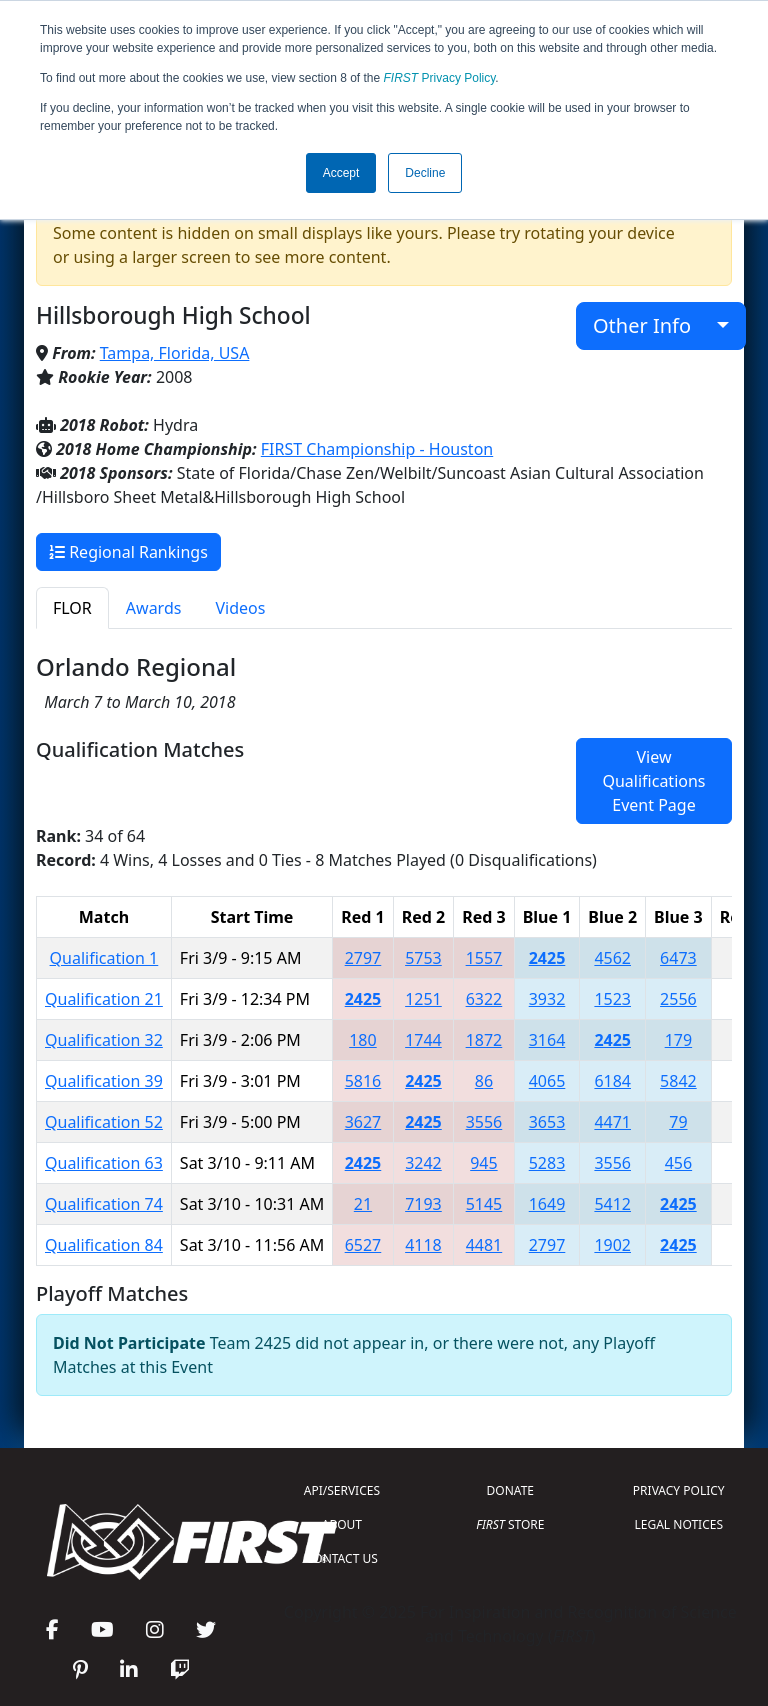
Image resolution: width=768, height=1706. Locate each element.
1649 (547, 1204)
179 (678, 1040)
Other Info (652, 325)
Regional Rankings (128, 552)
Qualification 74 (104, 1204)
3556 (484, 1122)
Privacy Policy (440, 78)
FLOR (72, 608)
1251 (423, 999)
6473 (678, 958)
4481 (484, 1245)
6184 (612, 1081)
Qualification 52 (104, 1122)
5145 (484, 1204)
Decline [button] (425, 173)
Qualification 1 (104, 958)
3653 (547, 1122)
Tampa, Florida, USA (175, 353)
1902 (612, 1245)
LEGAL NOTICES (679, 1524)
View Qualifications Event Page (653, 781)
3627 (363, 1122)
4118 (423, 1245)
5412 (612, 1204)
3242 (423, 1163)
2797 (363, 958)
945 (483, 1163)
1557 (484, 958)
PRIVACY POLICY (679, 1490)
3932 (547, 999)
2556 (678, 999)
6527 (363, 1245)
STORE (510, 1524)
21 (363, 1204)
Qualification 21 (104, 999)
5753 (423, 958)
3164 (547, 1040)
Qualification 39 (104, 1081)
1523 (612, 999)
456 (678, 1163)
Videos (240, 608)
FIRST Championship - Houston (377, 449)
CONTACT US (342, 1558)
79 (678, 1122)
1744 (423, 1040)
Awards (154, 608)
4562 (612, 958)
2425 (547, 958)
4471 (612, 1122)
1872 (484, 1040)
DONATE (510, 1490)
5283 (547, 1163)
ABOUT (342, 1524)
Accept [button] (341, 173)
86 (484, 1081)
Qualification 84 (104, 1245)
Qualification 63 (104, 1163)
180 (362, 1040)
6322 (484, 999)
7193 (423, 1204)
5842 (678, 1081)
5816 (363, 1081)
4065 (547, 1081)
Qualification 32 (104, 1040)
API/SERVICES (342, 1490)
